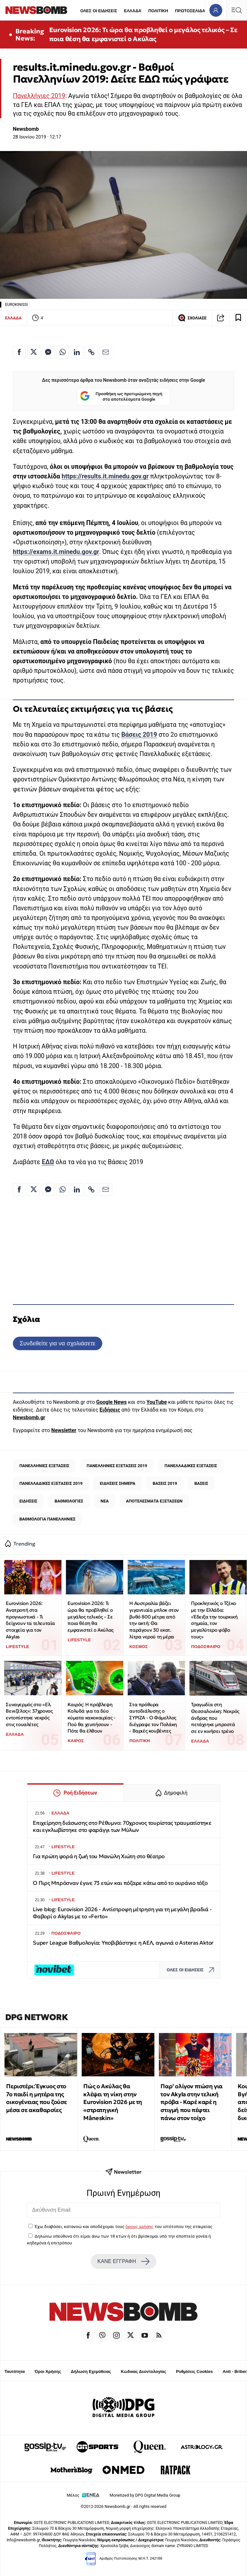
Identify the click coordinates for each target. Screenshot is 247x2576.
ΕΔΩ (48, 1162)
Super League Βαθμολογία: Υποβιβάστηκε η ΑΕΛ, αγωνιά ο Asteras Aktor (123, 1942)
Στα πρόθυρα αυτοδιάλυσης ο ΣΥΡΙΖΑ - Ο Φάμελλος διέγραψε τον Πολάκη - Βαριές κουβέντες (153, 1717)
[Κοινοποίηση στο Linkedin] (76, 352)
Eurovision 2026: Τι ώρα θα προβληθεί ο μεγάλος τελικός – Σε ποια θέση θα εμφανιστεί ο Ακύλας (143, 34)
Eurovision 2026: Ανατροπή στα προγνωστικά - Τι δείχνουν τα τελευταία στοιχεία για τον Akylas (30, 1619)
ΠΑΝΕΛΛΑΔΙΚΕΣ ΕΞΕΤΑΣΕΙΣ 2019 (50, 1483)
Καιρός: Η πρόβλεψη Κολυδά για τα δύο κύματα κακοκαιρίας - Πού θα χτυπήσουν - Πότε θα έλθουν (91, 1717)
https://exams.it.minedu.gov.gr (56, 552)
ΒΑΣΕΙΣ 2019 (165, 1483)
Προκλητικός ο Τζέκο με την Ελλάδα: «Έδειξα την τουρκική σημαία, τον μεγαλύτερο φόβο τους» (214, 1619)
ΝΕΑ (105, 1501)
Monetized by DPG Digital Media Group (145, 2495)
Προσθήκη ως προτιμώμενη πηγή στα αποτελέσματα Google (121, 397)
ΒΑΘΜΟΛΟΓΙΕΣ (69, 1501)
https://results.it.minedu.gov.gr (105, 476)
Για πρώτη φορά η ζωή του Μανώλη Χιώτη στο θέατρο (99, 1856)
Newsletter (63, 1430)
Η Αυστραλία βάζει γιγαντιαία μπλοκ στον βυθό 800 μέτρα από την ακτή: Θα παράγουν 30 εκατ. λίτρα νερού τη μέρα (154, 1619)
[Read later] (238, 317)
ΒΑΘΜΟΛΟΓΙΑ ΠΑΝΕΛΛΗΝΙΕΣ (47, 1519)
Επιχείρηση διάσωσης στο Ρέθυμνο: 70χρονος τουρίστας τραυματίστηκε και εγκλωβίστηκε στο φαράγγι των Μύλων (122, 1826)
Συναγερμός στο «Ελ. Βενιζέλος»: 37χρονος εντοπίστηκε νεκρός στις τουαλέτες (29, 1714)
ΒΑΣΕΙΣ (201, 1483)
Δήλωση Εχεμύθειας (91, 2371)
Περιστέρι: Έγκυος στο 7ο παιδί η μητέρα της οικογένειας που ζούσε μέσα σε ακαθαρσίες (36, 2098)
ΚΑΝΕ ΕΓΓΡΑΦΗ (123, 2261)
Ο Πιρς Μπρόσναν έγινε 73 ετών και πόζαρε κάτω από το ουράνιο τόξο (120, 1883)
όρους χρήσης (139, 2226)
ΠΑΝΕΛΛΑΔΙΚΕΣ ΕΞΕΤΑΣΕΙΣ (190, 1465)
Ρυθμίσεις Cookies (194, 2371)
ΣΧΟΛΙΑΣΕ (192, 318)
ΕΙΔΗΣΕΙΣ (28, 1501)
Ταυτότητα (15, 2371)
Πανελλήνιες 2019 (39, 96)
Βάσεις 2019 (139, 734)
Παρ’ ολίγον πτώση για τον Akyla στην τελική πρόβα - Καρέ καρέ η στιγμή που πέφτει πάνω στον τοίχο (191, 2102)
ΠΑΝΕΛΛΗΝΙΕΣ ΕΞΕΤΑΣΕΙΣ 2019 (117, 1465)
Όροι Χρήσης (48, 2371)
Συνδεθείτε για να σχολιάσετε (57, 1343)
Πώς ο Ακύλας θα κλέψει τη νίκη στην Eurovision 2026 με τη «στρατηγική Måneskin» (112, 2102)
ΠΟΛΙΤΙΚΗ (158, 10)
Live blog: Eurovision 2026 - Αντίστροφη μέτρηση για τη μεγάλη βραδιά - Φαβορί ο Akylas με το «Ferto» (122, 1913)
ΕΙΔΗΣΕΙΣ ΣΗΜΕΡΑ (117, 1483)
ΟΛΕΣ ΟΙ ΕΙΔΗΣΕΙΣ (98, 10)
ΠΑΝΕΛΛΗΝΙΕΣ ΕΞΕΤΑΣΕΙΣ (44, 1465)
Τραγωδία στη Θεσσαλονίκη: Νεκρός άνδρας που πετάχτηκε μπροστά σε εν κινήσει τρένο (215, 1717)
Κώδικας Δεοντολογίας (143, 2371)
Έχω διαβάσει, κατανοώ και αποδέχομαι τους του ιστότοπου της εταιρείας (123, 2226)
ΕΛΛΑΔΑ (133, 10)
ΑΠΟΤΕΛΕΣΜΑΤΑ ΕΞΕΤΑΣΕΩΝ (154, 1501)
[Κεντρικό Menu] (236, 10)
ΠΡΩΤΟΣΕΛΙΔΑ (190, 10)
